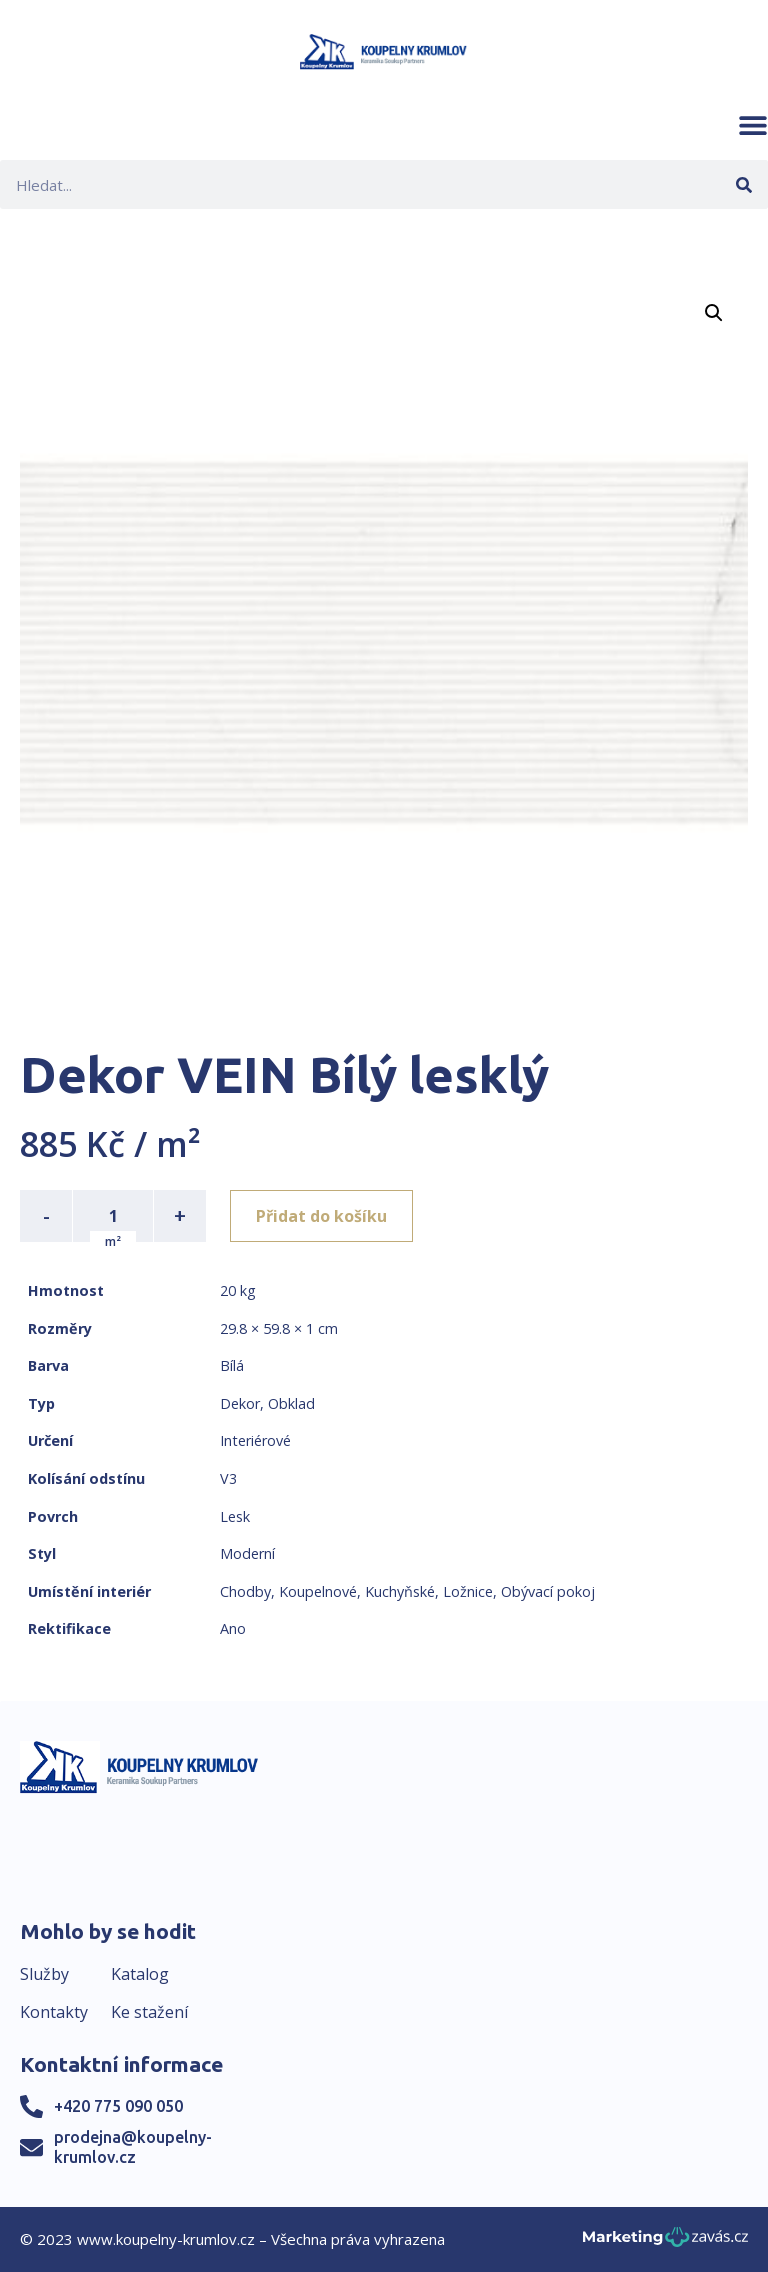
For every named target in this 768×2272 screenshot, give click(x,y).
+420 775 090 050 (118, 2106)
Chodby (245, 1591)
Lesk (235, 1516)
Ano (233, 1628)
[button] (753, 125)
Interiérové (255, 1440)
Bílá (232, 1365)
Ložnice (468, 1591)
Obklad (291, 1403)
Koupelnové (318, 1591)
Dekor (240, 1403)
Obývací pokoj (548, 1591)
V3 (228, 1478)
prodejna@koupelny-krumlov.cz (133, 2146)
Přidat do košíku (321, 1216)
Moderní (247, 1553)
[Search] (743, 184)
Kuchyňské (400, 1591)
